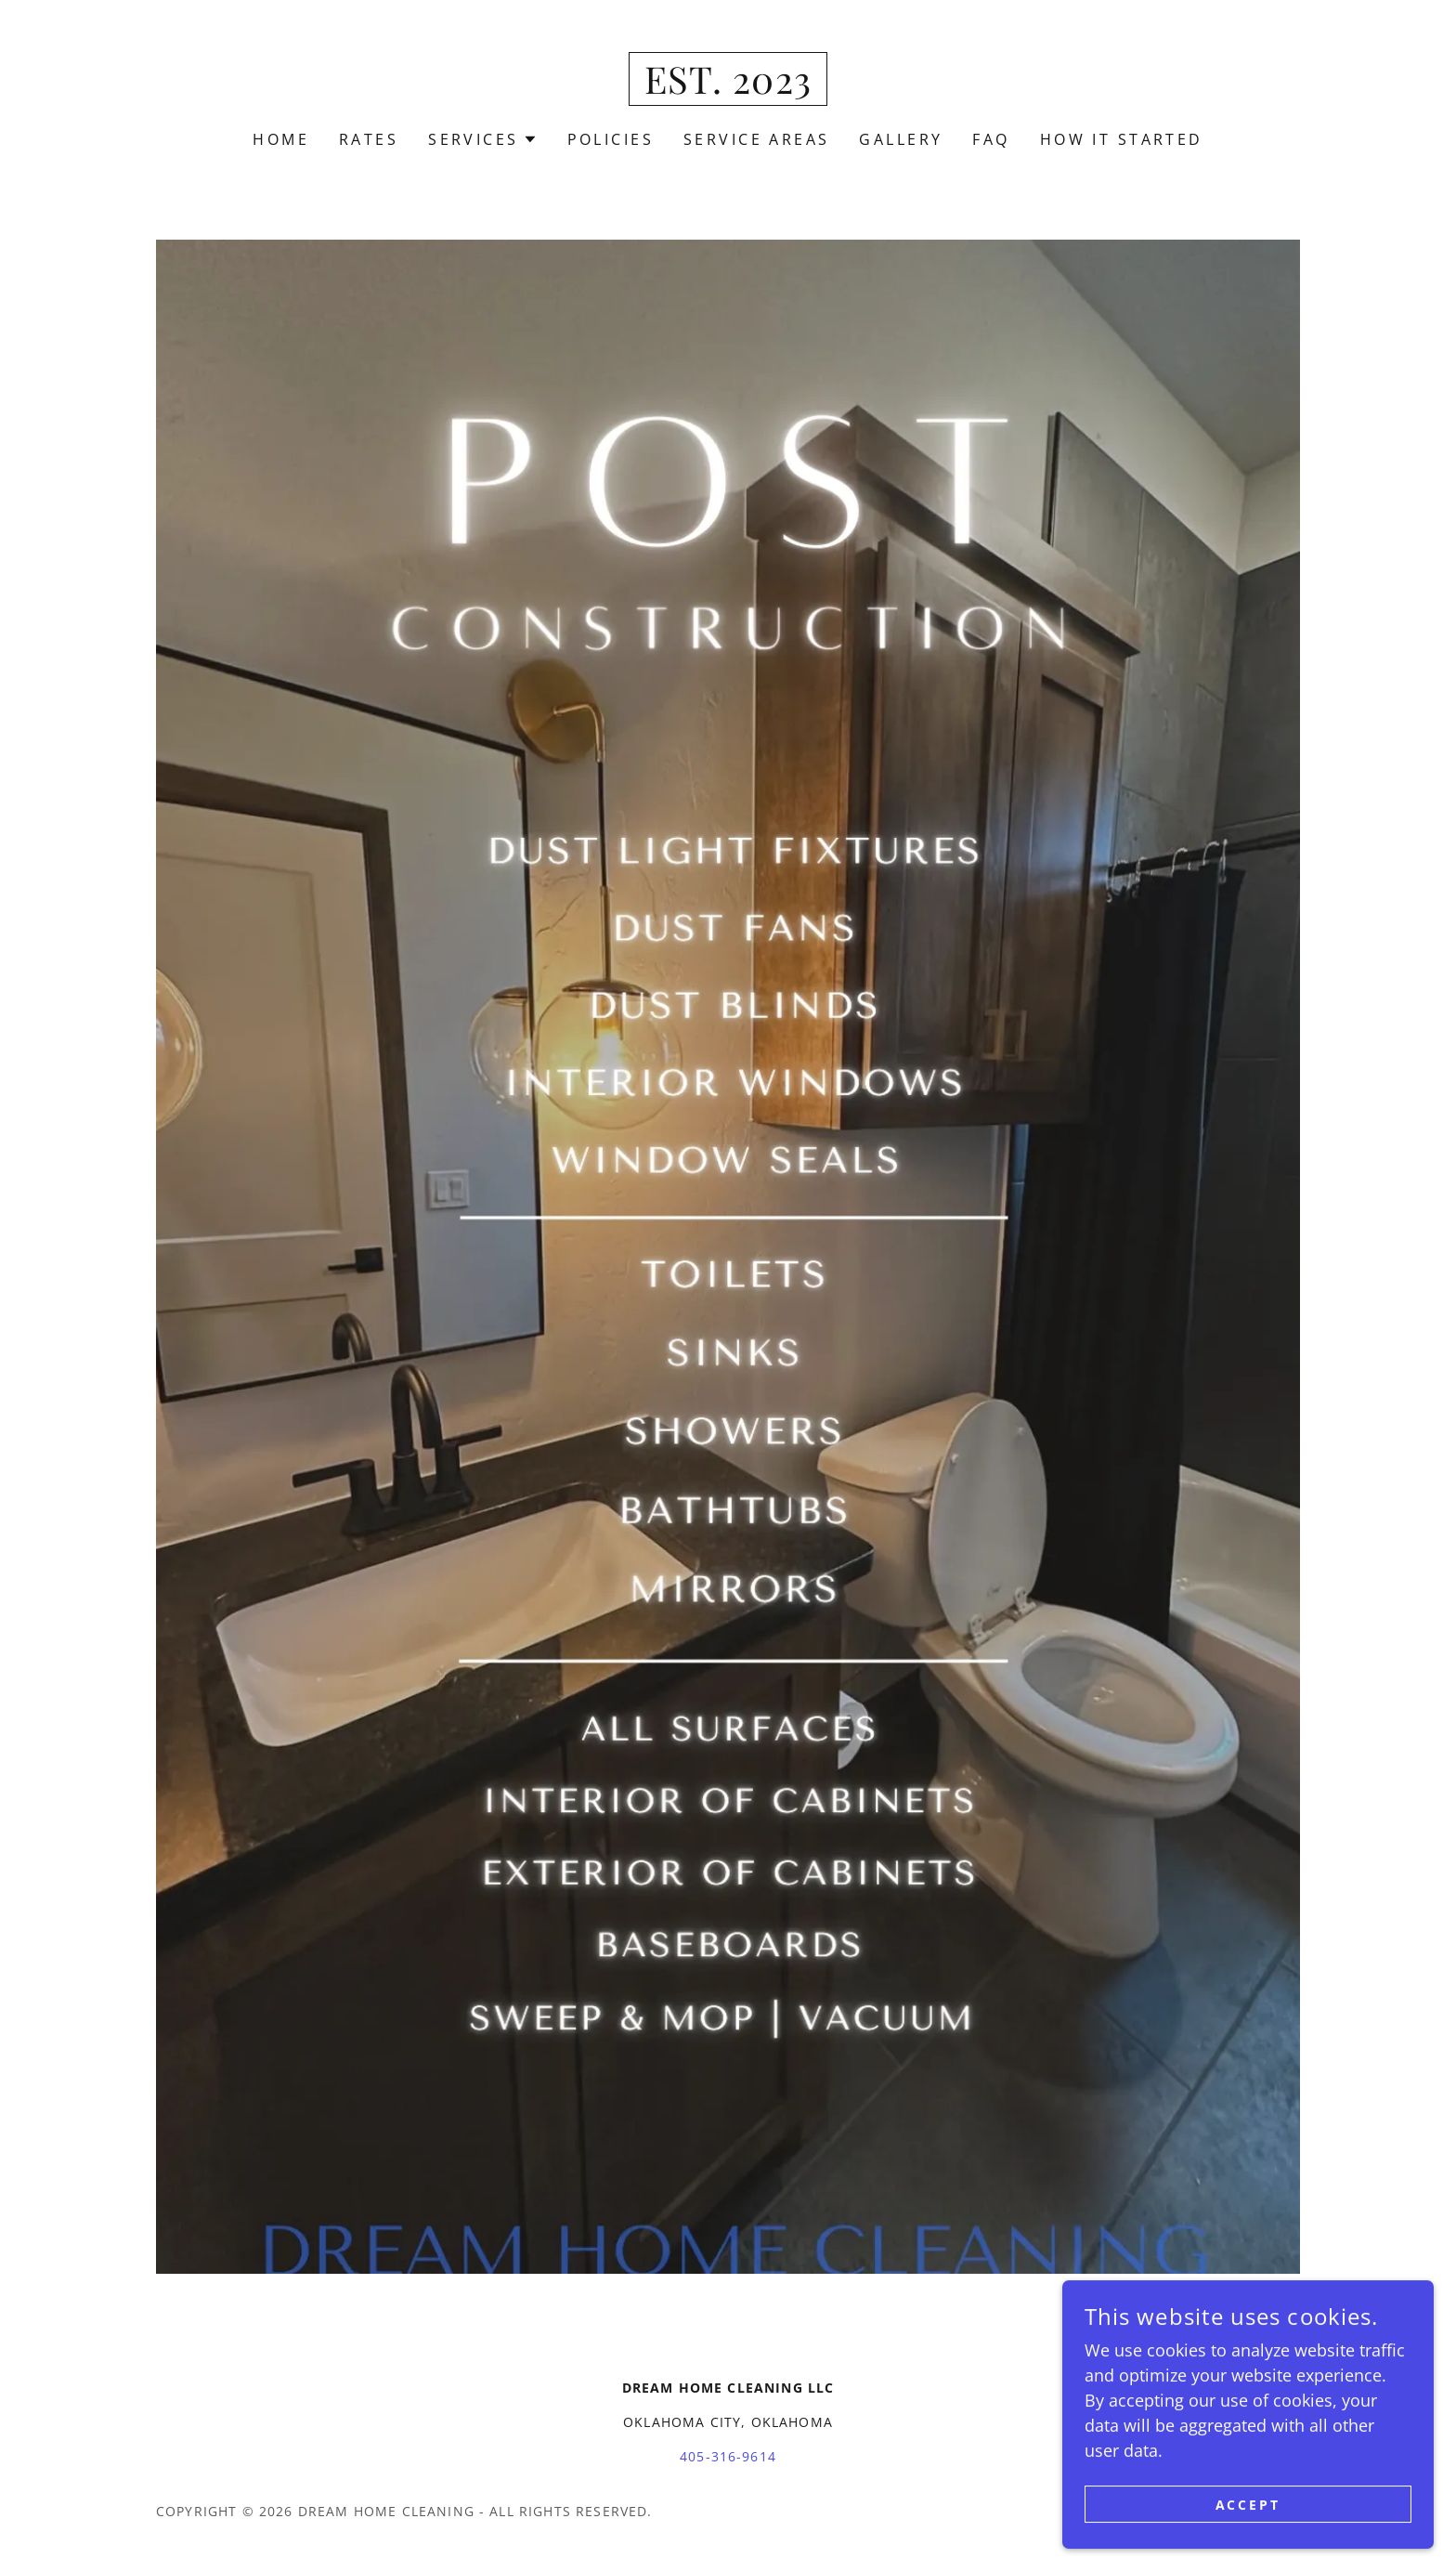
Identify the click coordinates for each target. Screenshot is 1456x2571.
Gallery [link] (900, 139)
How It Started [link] (1121, 139)
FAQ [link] (990, 139)
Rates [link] (368, 139)
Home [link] (281, 139)
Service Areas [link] (756, 139)
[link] (728, 87)
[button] (482, 139)
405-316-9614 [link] (728, 2456)
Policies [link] (610, 139)
